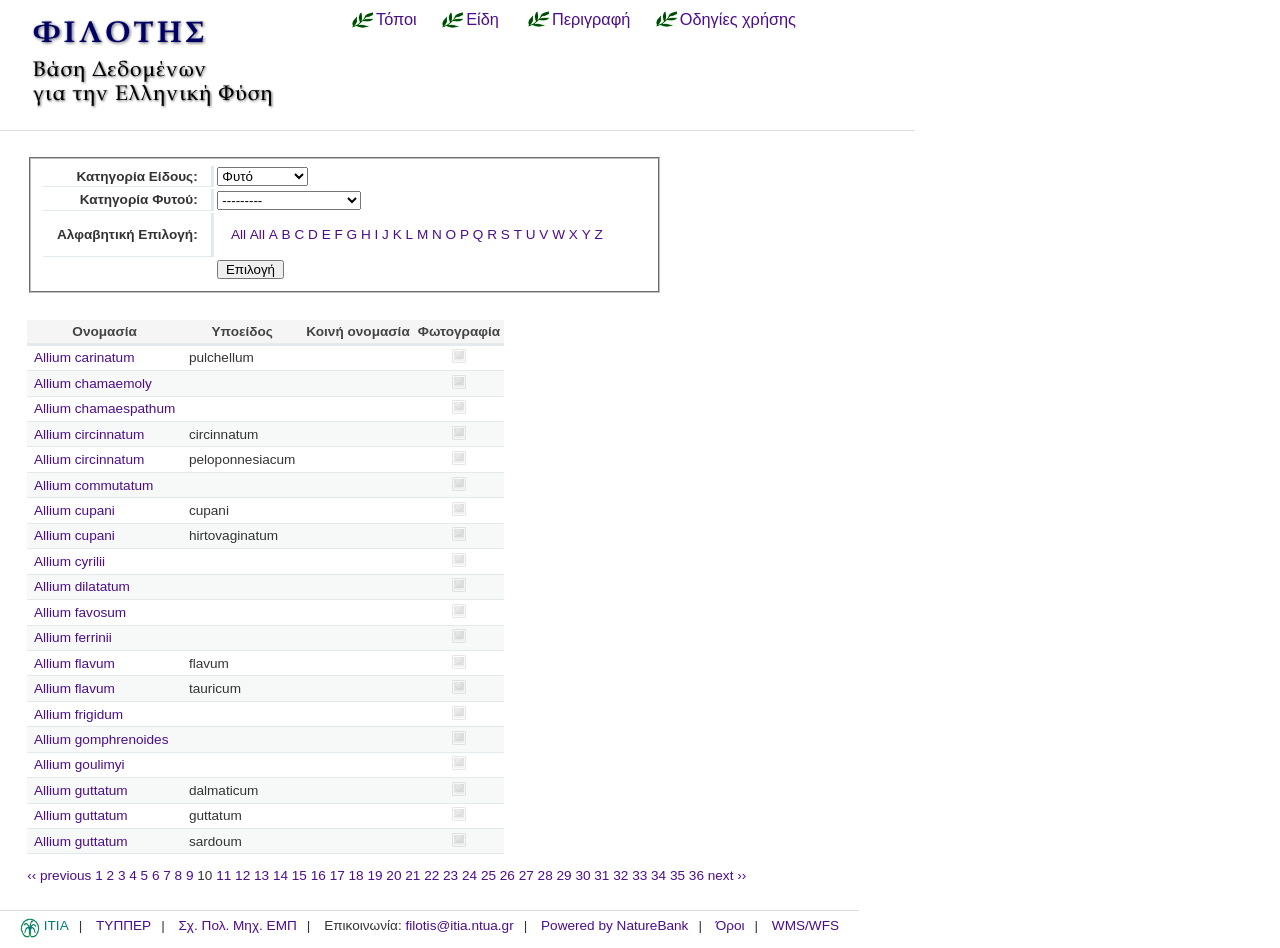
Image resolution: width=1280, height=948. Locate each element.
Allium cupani (74, 510)
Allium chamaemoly (93, 383)
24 (469, 875)
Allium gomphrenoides (101, 739)
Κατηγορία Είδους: (136, 176)
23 (450, 875)
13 (261, 875)
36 (696, 875)
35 (677, 875)
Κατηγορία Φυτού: (139, 199)
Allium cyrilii (69, 561)
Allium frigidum (78, 714)
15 (299, 875)
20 (393, 875)
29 (564, 875)
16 (318, 875)
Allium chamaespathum (104, 408)
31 (601, 875)
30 (582, 875)
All (238, 234)
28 (545, 875)
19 (374, 875)
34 (658, 875)
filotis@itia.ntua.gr (459, 925)
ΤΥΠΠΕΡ (123, 925)
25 (488, 875)
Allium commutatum (93, 485)
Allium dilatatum (82, 586)
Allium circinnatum (89, 434)
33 (639, 875)
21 (412, 875)
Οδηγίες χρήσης (738, 19)
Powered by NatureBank (614, 925)
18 (356, 875)
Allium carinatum (84, 357)
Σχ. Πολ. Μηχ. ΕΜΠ (237, 925)
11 (223, 875)
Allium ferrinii (73, 637)
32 (620, 875)
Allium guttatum (81, 790)
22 (431, 875)
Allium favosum (80, 612)
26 (507, 875)
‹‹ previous (59, 875)
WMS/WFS (805, 925)
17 (337, 875)
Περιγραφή (591, 19)
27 (526, 875)
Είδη (482, 19)
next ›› (727, 875)
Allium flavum (74, 663)
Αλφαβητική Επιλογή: (127, 234)
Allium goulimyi (79, 764)
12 (242, 875)
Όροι (730, 925)
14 (280, 875)
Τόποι (396, 19)
